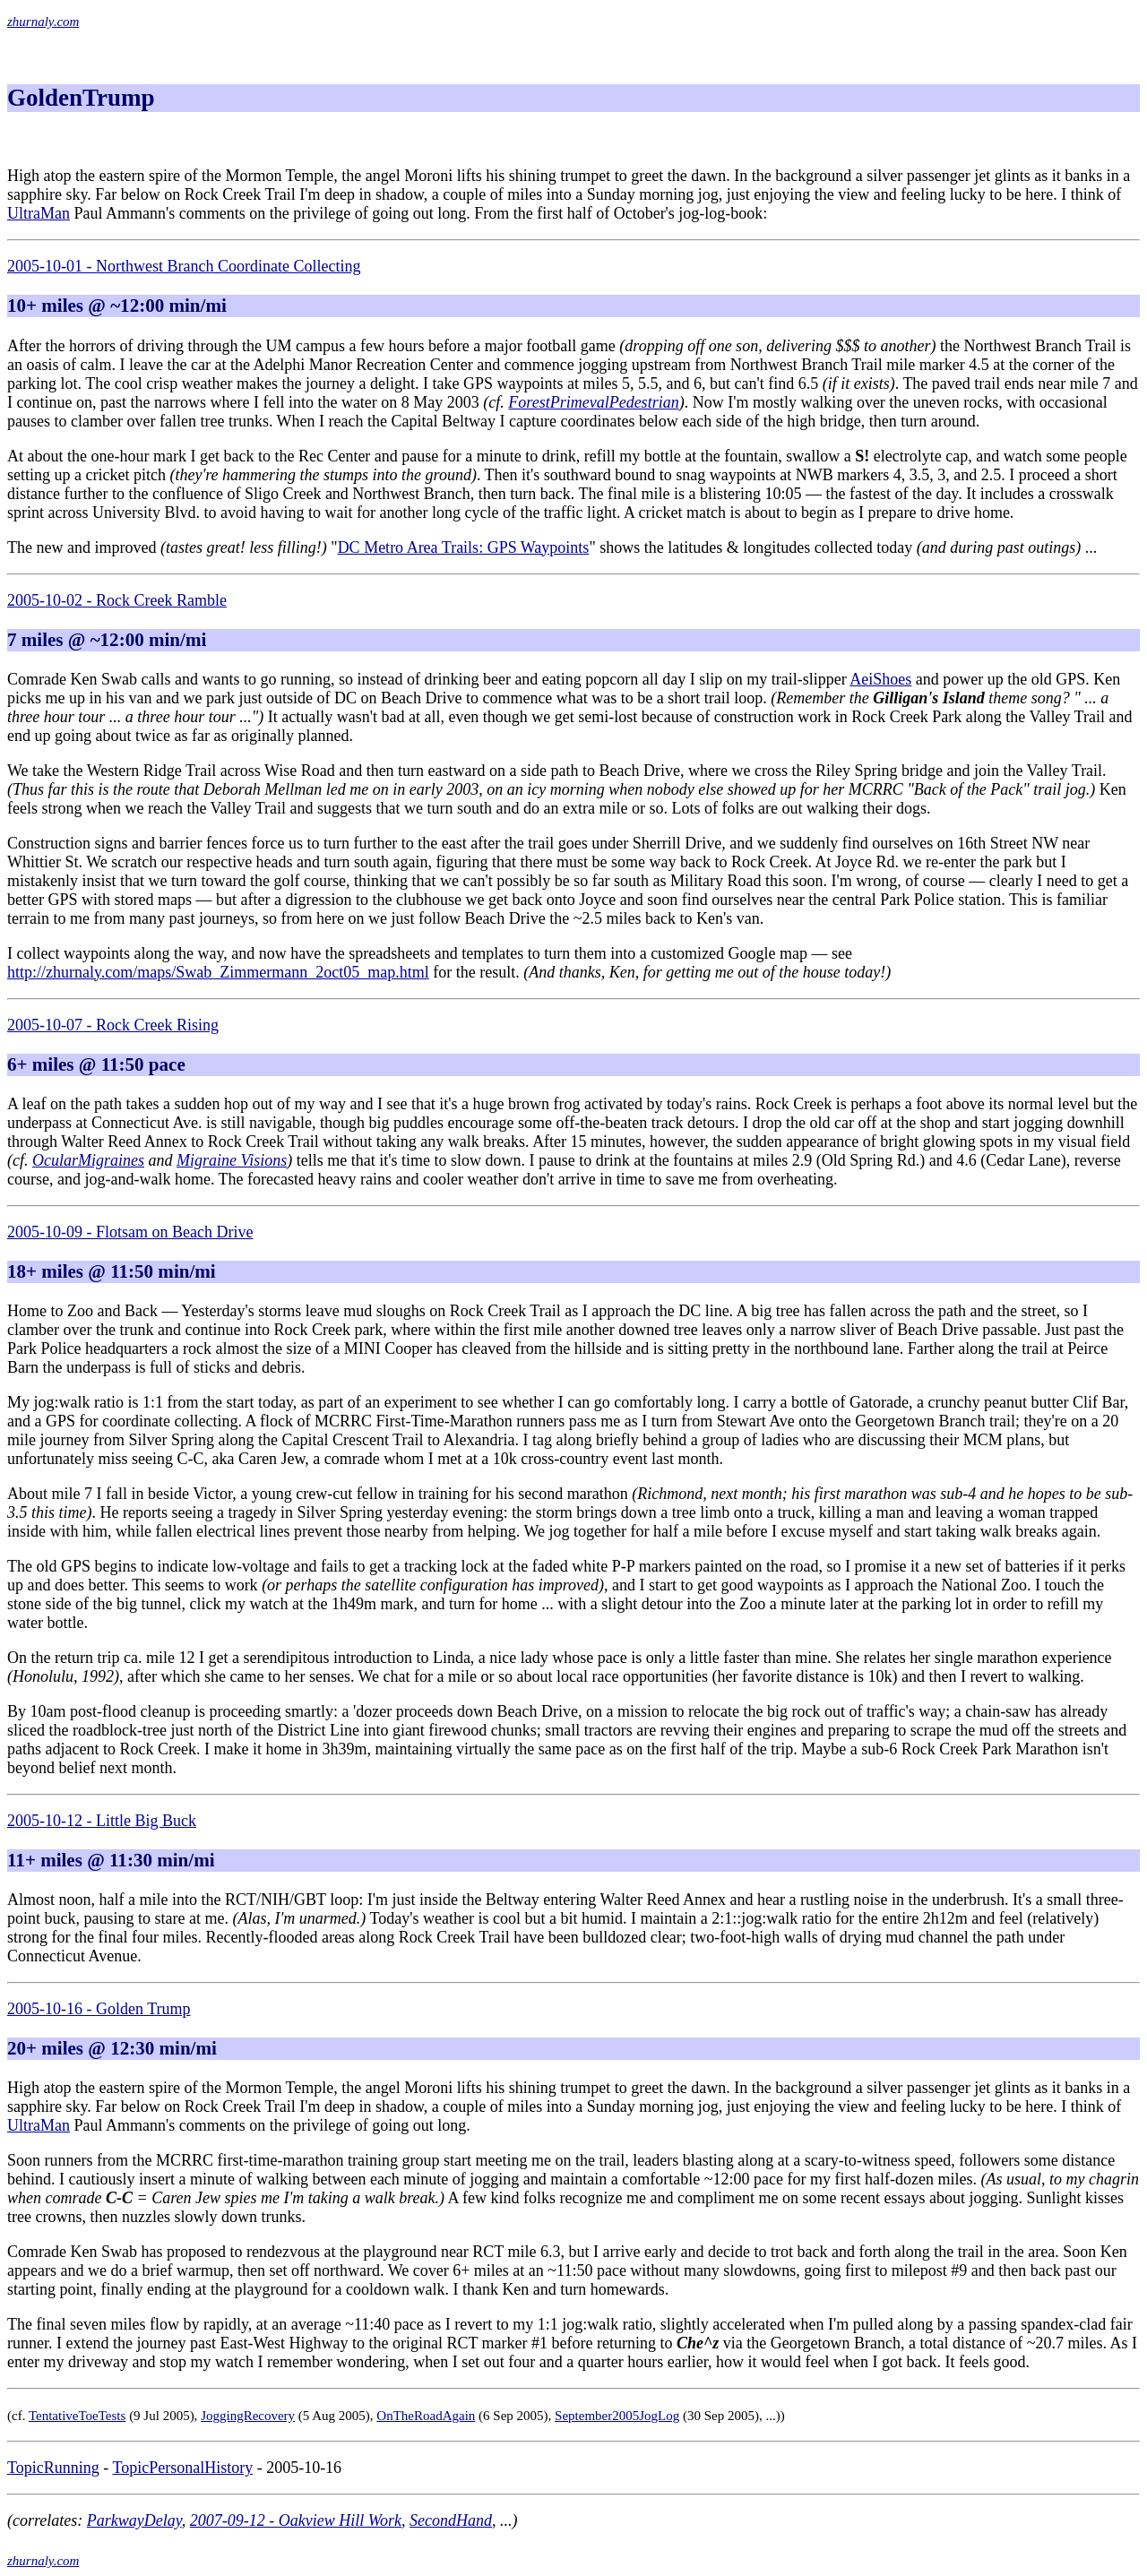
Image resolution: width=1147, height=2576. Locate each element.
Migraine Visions (232, 1160)
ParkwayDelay (134, 2520)
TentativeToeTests (77, 2415)
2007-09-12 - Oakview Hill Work (295, 2520)
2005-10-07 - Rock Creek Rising (113, 1025)
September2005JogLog (617, 2415)
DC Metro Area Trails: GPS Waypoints (464, 547)
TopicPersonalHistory (182, 2468)
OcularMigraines (88, 1160)
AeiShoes (880, 679)
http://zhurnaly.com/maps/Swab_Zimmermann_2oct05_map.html (218, 972)
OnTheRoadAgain (425, 2415)
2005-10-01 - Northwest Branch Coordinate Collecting (183, 266)
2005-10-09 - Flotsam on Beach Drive (130, 1232)
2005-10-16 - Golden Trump (99, 2009)
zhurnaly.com (43, 21)
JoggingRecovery (248, 2415)
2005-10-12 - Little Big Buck (101, 1821)
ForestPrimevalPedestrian (593, 402)
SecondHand (451, 2520)
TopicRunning (53, 2468)
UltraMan (38, 213)
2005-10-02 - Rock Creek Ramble (117, 600)
